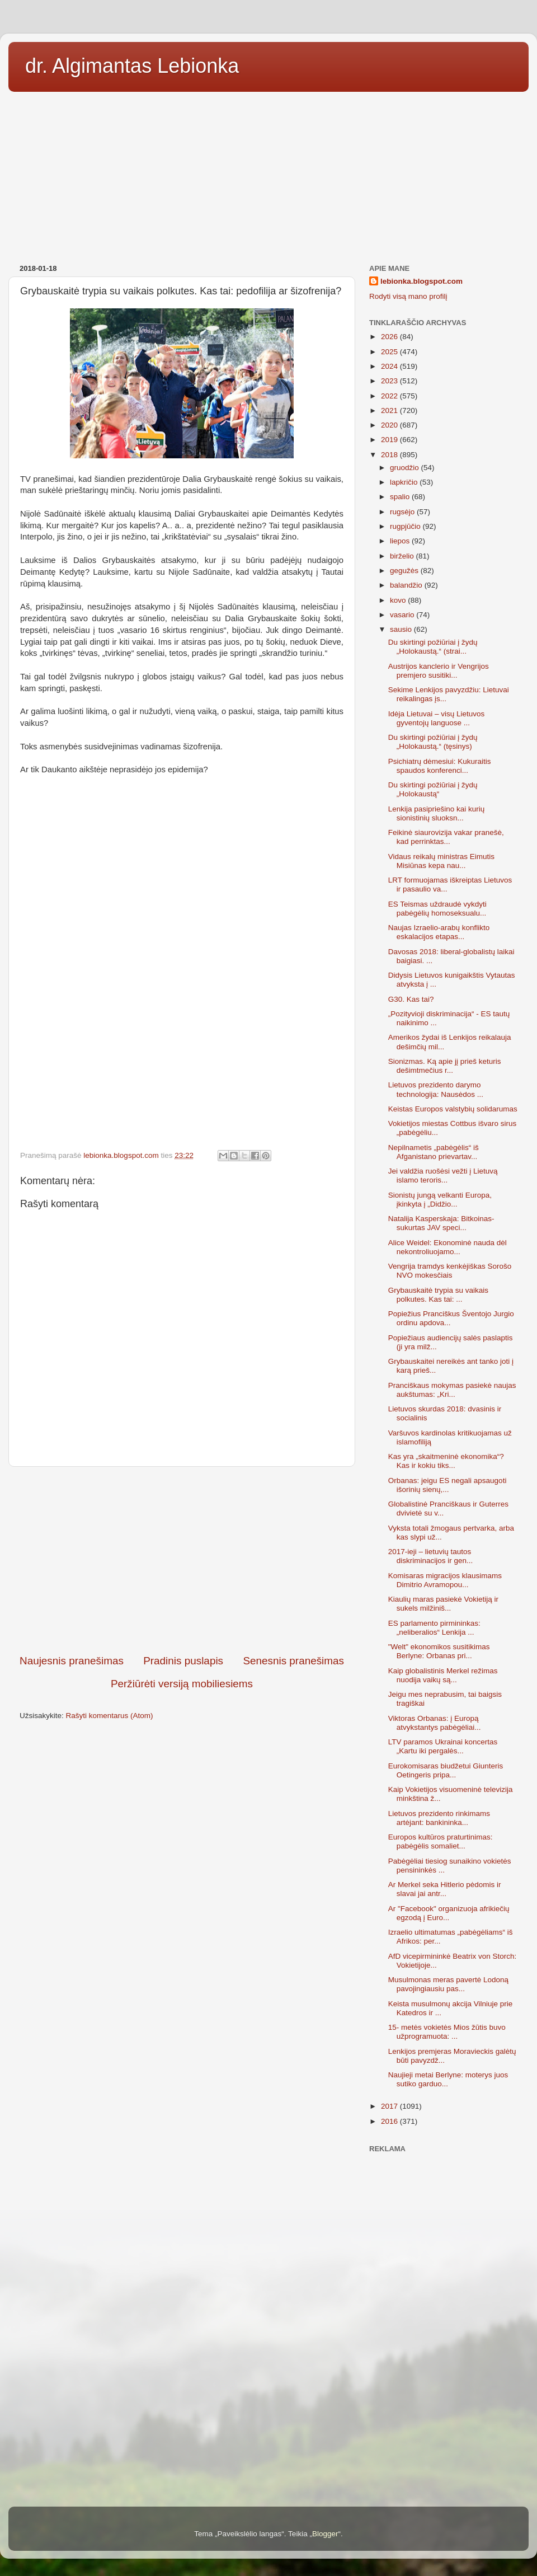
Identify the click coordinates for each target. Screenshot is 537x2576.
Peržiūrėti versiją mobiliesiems (182, 1684)
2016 (390, 2121)
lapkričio (405, 482)
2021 (390, 410)
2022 (390, 396)
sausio (402, 629)
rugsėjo (403, 512)
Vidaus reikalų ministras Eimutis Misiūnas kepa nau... (441, 861)
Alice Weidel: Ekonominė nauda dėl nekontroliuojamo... (447, 1247)
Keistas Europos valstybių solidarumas (452, 1109)
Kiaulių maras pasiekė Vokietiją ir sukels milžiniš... (443, 1603)
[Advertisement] (268, 174)
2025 (390, 352)
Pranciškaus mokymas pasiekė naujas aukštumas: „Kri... (452, 1390)
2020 (390, 425)
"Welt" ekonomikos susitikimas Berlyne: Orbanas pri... (439, 1651)
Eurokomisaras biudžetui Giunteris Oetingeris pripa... (445, 1770)
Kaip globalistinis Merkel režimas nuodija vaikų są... (443, 1675)
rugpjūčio (406, 526)
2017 (390, 2106)
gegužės (405, 570)
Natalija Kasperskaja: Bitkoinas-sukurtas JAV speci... (441, 1223)
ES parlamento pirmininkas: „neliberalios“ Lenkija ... (434, 1627)
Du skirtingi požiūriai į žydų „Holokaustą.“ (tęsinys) (433, 741)
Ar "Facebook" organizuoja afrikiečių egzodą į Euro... (449, 1913)
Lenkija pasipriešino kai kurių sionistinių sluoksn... (436, 813)
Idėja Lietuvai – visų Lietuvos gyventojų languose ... (436, 718)
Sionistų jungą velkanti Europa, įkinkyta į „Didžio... (440, 1199)
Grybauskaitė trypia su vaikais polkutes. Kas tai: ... (438, 1294)
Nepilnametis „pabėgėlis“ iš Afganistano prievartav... (433, 1152)
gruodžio (405, 467)
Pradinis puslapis (183, 1661)
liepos (401, 541)
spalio (401, 496)
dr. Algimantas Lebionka (132, 65)
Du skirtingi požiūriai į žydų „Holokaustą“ (433, 789)
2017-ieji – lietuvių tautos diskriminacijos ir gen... (430, 1556)
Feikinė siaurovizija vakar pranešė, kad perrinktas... (446, 837)
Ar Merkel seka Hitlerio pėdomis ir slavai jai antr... (444, 1889)
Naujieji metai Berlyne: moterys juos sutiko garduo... (448, 2079)
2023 (390, 381)
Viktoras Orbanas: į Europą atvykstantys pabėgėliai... (434, 1723)
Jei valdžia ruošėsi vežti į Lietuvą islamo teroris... (443, 1175)
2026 (390, 336)
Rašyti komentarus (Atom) (109, 1715)
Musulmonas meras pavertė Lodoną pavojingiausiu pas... (448, 1984)
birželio (403, 556)
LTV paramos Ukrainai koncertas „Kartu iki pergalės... (443, 1746)
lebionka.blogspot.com (421, 281)
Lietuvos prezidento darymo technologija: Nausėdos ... (435, 1089)
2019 (390, 439)
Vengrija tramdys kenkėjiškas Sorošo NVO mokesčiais (450, 1270)
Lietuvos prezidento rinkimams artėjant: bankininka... (439, 1818)
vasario (403, 615)
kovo (399, 600)
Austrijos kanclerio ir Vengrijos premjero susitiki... (438, 670)
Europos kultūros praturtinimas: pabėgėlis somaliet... (440, 1841)
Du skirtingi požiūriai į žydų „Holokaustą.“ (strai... (433, 646)
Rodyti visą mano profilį (408, 296)
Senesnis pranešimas (293, 1661)
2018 (390, 455)
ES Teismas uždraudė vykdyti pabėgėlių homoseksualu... (437, 908)
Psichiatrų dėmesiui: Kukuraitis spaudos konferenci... (439, 766)
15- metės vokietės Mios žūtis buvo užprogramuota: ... (447, 2031)
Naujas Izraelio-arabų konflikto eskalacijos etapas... (439, 932)
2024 (390, 366)
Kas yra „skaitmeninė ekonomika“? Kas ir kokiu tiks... (446, 1461)
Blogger (325, 2534)
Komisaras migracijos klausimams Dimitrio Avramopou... (445, 1580)
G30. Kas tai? (411, 999)
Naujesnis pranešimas (72, 1661)
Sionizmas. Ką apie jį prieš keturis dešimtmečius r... (444, 1065)
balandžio (407, 585)
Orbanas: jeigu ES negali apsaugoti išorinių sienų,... (447, 1485)
